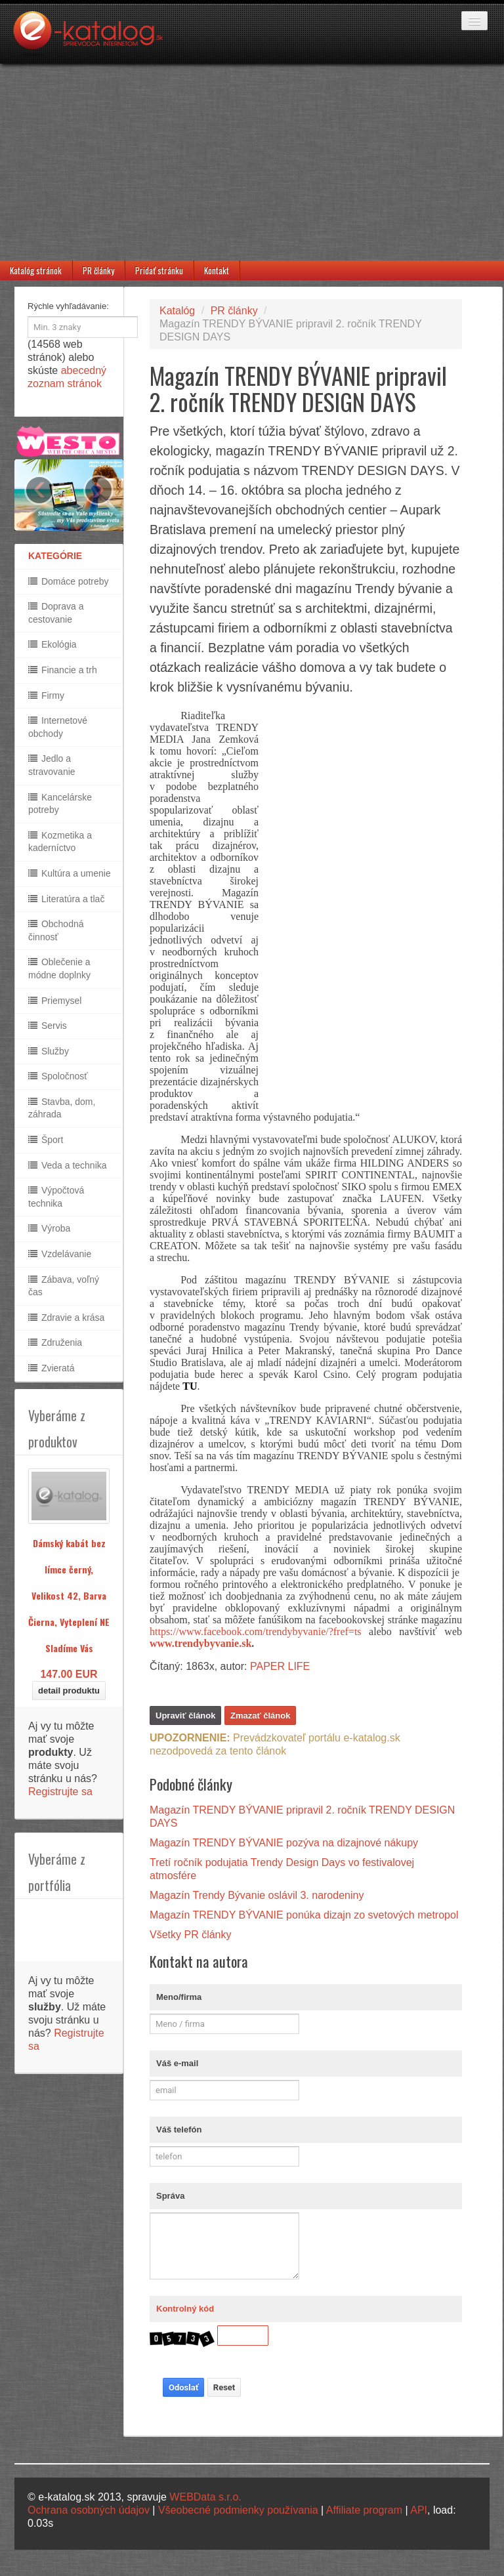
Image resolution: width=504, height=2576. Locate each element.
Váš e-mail (177, 2063)
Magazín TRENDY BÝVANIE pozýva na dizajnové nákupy (284, 1842)
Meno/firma (178, 1997)
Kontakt (216, 270)
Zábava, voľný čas (63, 1286)
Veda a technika (67, 1165)
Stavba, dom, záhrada (61, 1108)
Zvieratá (51, 1368)
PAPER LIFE (280, 1666)
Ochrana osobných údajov (89, 2510)
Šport (45, 1139)
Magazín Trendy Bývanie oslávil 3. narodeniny (257, 1895)
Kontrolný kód (185, 2309)
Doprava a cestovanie (55, 613)
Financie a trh (62, 670)
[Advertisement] (252, 162)
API (418, 2510)
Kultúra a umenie (69, 873)
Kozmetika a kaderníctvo (60, 842)
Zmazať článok (260, 1715)
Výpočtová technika (56, 1197)
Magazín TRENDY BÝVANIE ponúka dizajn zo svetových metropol (304, 1915)
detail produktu (69, 1690)
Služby (48, 1051)
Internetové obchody (57, 727)
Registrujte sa (60, 1791)
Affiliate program (364, 2510)
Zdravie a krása (66, 1317)
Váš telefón (178, 2129)
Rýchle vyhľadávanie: (68, 306)
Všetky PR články (190, 1934)
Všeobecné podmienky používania (238, 2510)
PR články (98, 270)
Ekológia (52, 644)
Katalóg (177, 310)
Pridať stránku (159, 270)
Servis (47, 1025)
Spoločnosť (58, 1076)
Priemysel (54, 1000)
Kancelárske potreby (60, 804)
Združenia (55, 1342)
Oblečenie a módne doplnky (59, 968)
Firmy (46, 695)
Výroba (49, 1228)
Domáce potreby (68, 581)
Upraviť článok (185, 1715)
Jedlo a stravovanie (51, 765)
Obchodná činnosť (56, 930)
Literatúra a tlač (66, 899)
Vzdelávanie (59, 1254)
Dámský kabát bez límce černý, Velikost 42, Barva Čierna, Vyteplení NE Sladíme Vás (69, 1595)
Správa (170, 2196)
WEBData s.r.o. (205, 2497)
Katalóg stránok (36, 270)
